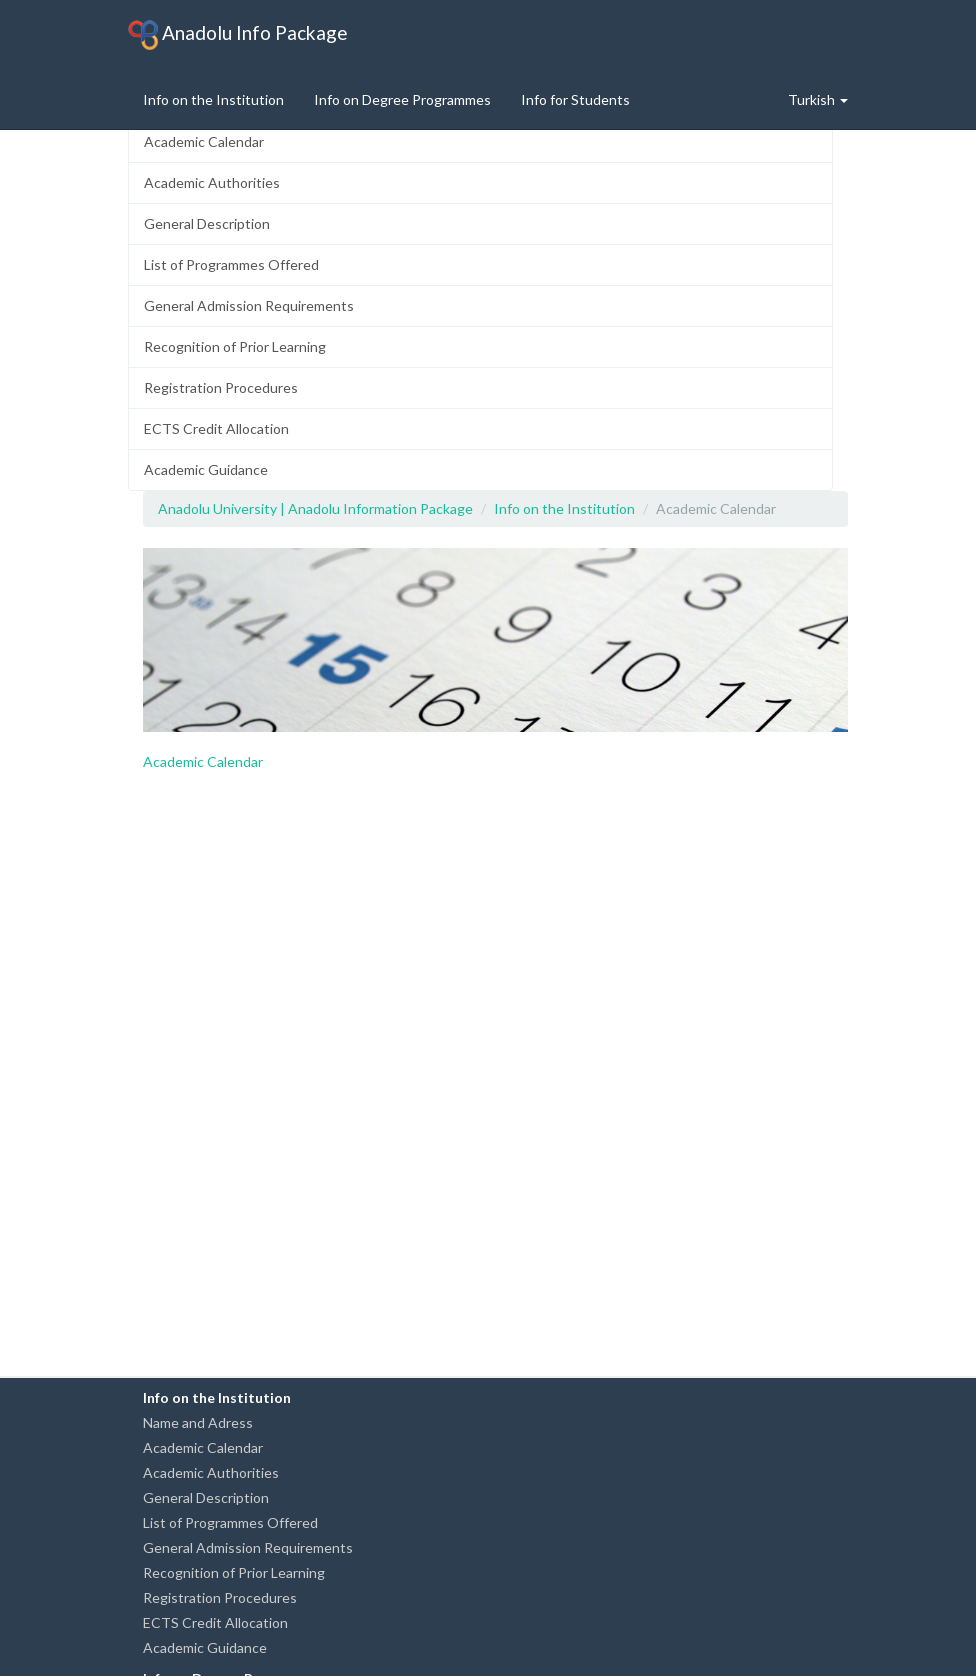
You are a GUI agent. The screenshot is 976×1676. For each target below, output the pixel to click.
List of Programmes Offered (231, 264)
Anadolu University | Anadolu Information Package (315, 508)
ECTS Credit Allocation (216, 428)
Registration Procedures (221, 387)
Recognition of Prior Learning (235, 346)
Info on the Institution (213, 99)
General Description (207, 223)
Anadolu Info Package (238, 35)
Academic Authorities (212, 182)
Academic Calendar (204, 141)
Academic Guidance (206, 469)
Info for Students (575, 99)
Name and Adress (198, 1422)
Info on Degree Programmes (402, 99)
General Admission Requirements (249, 305)
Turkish (818, 99)
